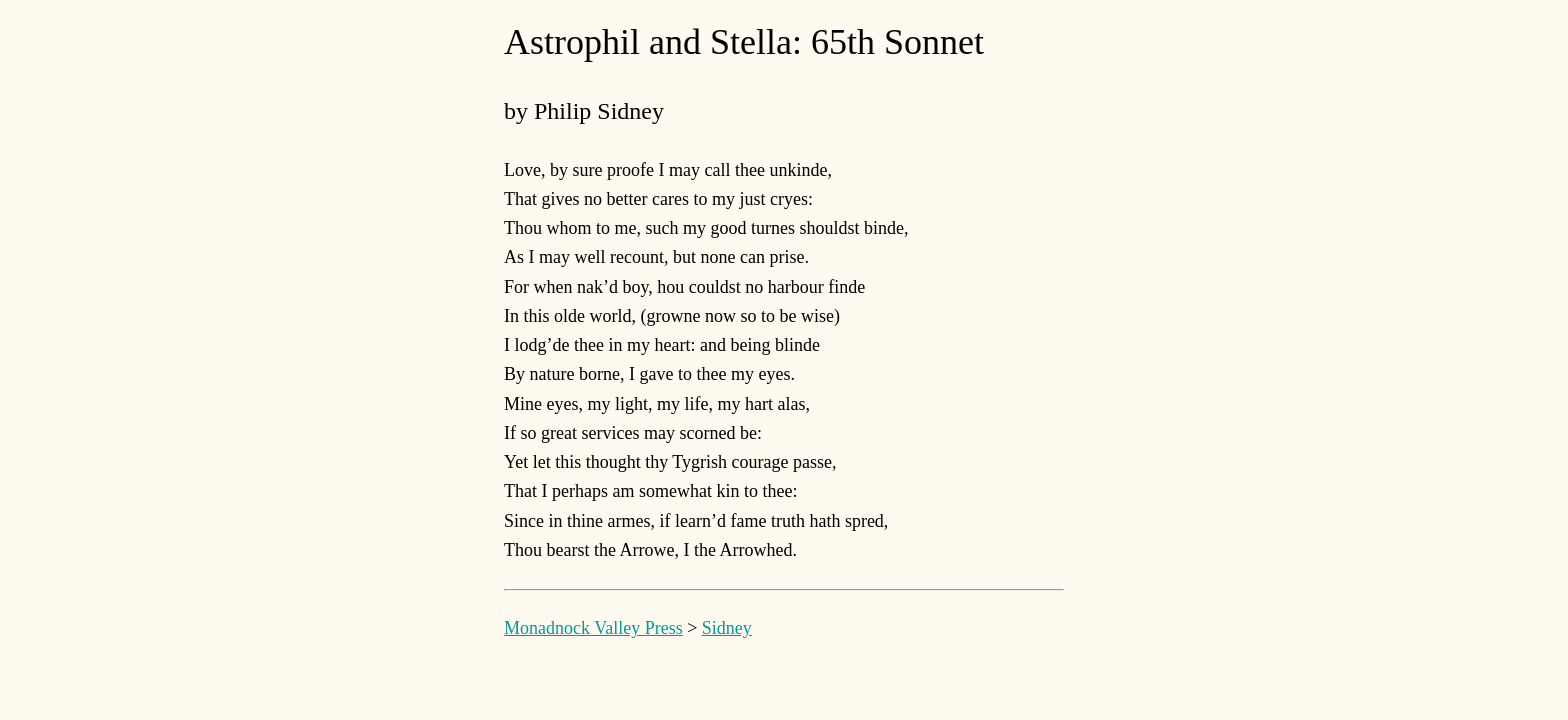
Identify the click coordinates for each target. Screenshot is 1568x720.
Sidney (727, 628)
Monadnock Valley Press (593, 628)
